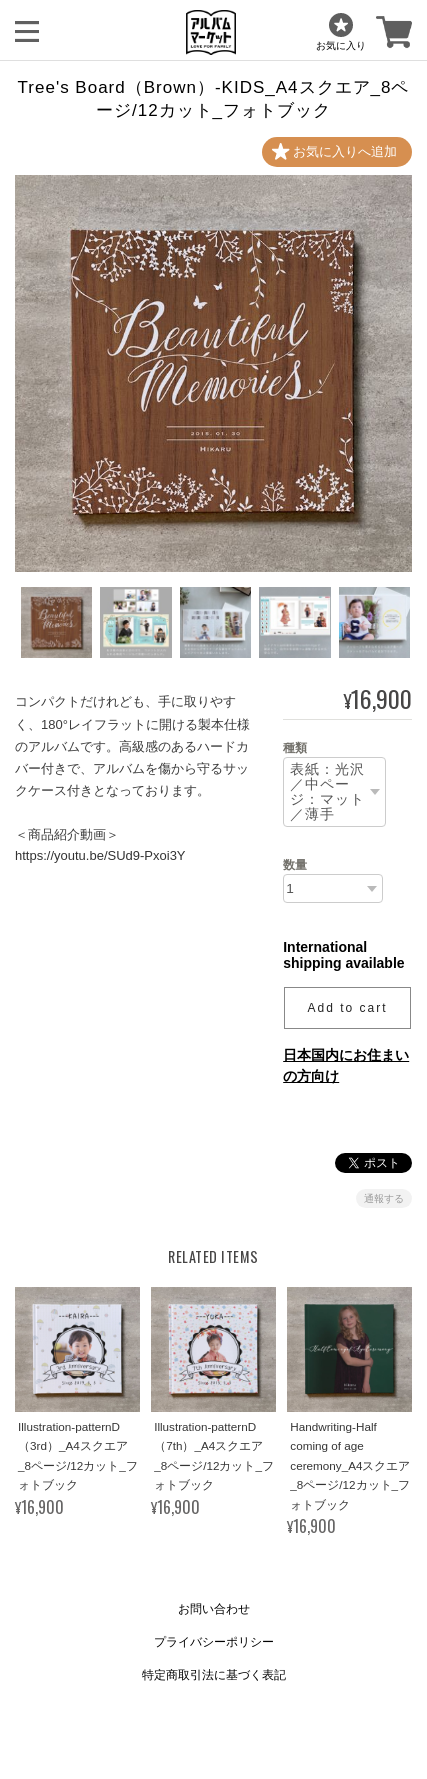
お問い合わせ (214, 1609)
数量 (295, 865)
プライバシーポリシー (214, 1642)
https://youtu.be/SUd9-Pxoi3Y (100, 855)
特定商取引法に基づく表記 (214, 1675)
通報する (384, 1198)
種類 (295, 748)
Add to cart (348, 1008)
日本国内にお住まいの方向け (346, 1065)
